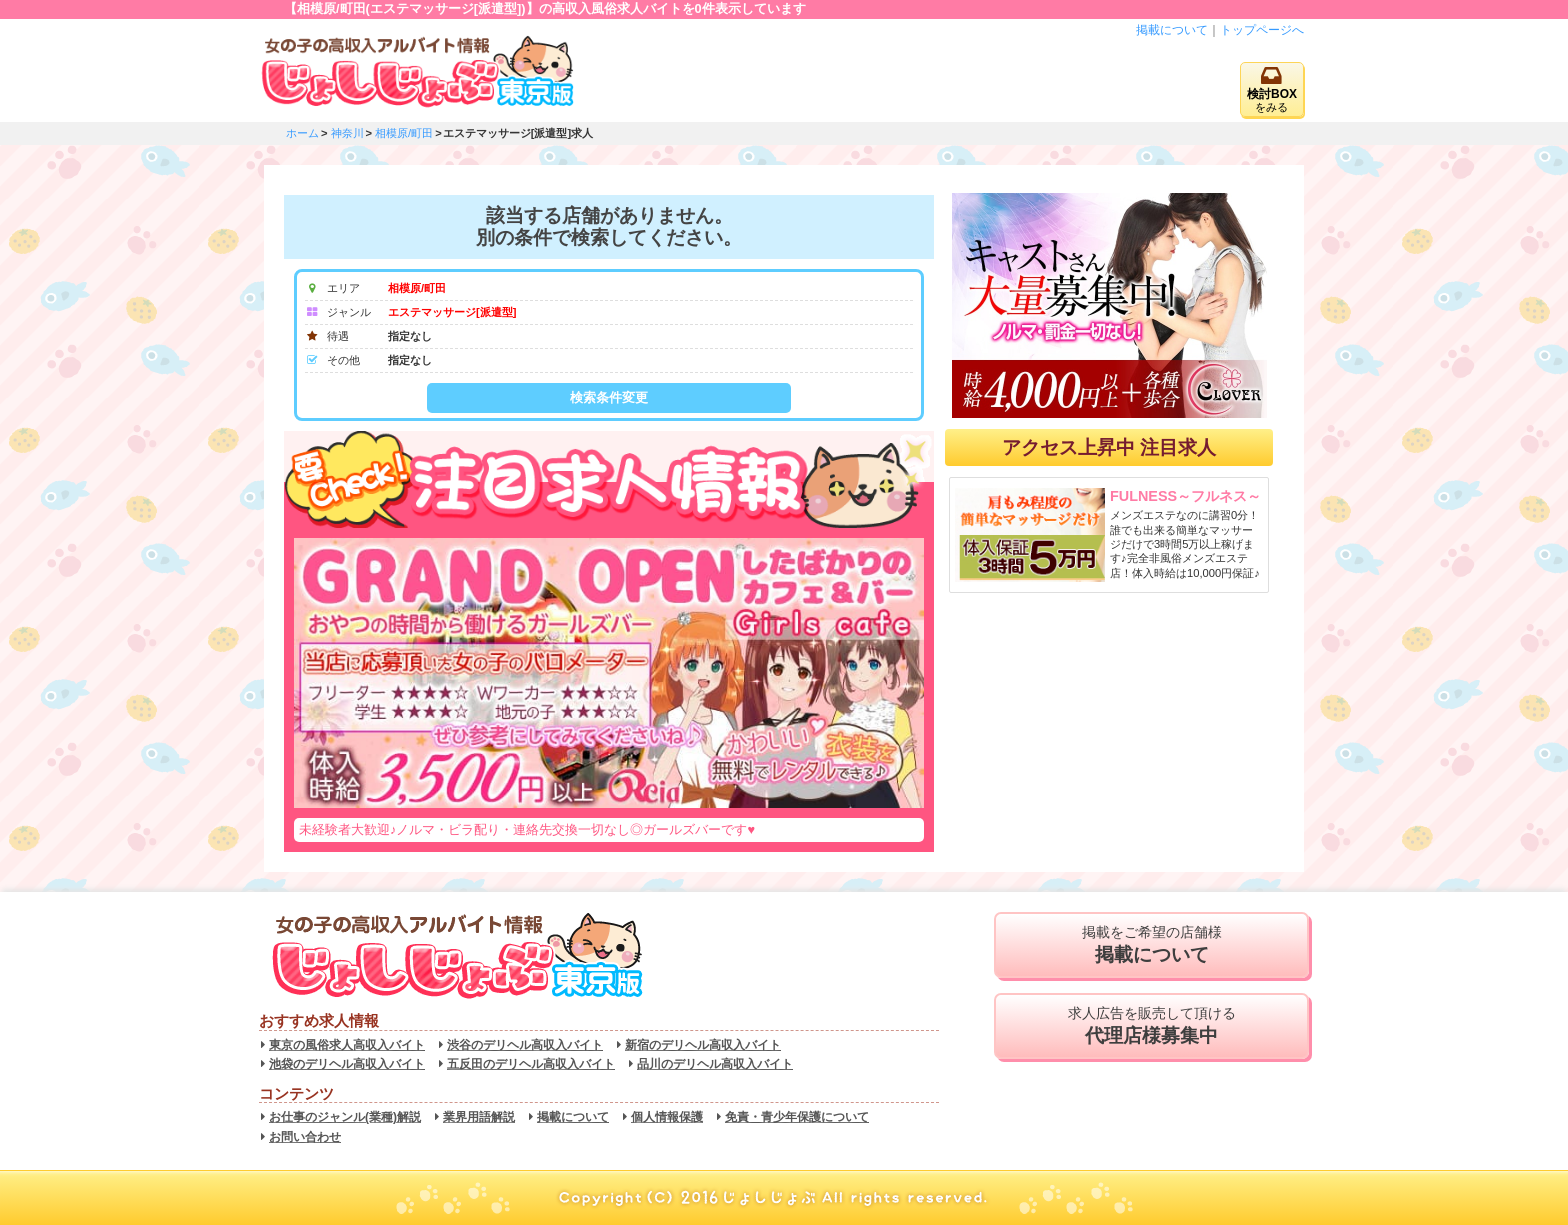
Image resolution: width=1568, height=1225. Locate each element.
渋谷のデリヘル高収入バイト (525, 1045)
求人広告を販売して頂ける (1151, 1026)
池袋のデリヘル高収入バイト (347, 1064)
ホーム (302, 133)
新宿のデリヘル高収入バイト (703, 1045)
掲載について (1172, 30)
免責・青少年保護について (797, 1117)
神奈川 (347, 133)
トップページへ (1262, 30)
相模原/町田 (404, 133)
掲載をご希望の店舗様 (1151, 945)
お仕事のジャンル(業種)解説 (345, 1117)
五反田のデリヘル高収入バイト (531, 1064)
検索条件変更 (609, 397)
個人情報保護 (667, 1117)
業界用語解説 (479, 1117)
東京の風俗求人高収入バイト (347, 1045)
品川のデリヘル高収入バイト (715, 1064)
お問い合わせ (305, 1137)
